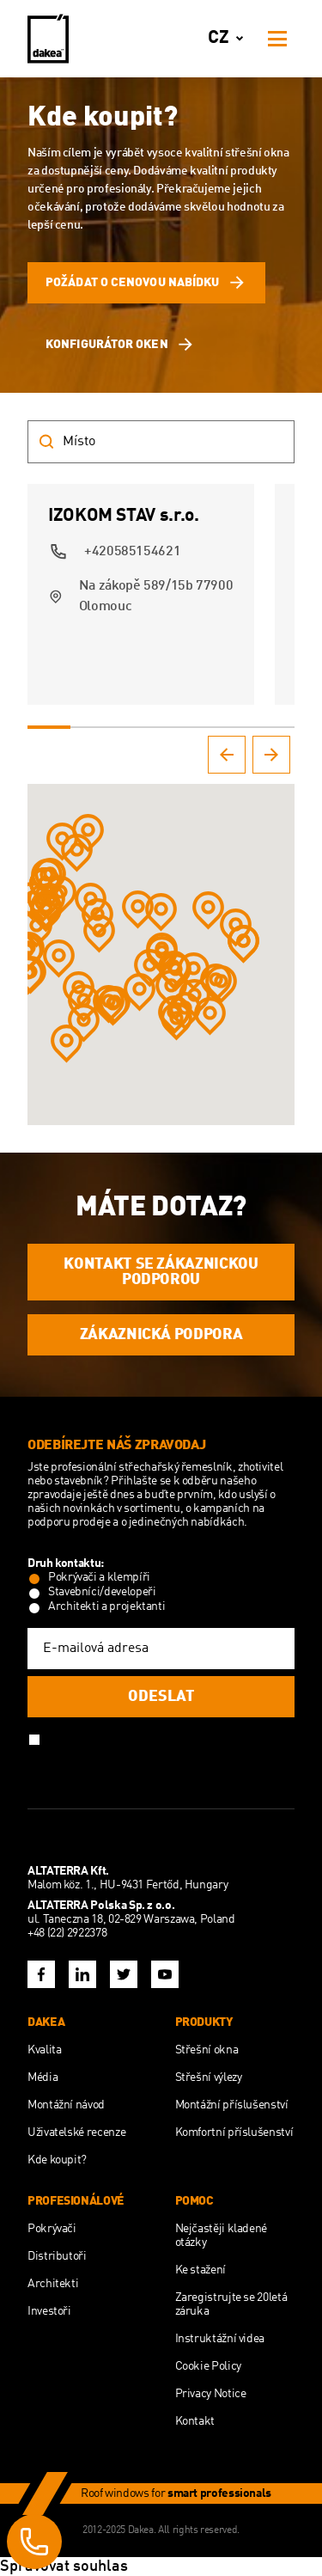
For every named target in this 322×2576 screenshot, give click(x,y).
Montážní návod (66, 2105)
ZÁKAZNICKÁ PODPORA (161, 1335)
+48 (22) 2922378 (66, 1933)
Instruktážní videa (220, 2339)
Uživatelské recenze (76, 2132)
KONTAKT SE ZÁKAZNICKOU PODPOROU (161, 1272)
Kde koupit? (57, 2160)
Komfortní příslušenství (234, 2132)
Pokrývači (51, 2229)
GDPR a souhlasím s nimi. (112, 1753)
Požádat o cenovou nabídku (146, 282)
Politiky (210, 1738)
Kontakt (195, 2421)
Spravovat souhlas (64, 2566)
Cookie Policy (208, 2366)
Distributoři (57, 2256)
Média (42, 2077)
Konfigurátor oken (121, 344)
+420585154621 (132, 552)
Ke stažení (200, 2270)
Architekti (52, 2284)
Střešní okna (207, 2050)
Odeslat (161, 1696)
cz (229, 38)
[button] (36, 927)
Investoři (49, 2311)
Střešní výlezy (208, 2077)
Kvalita (44, 2050)
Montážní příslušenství (232, 2105)
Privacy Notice (210, 2394)
